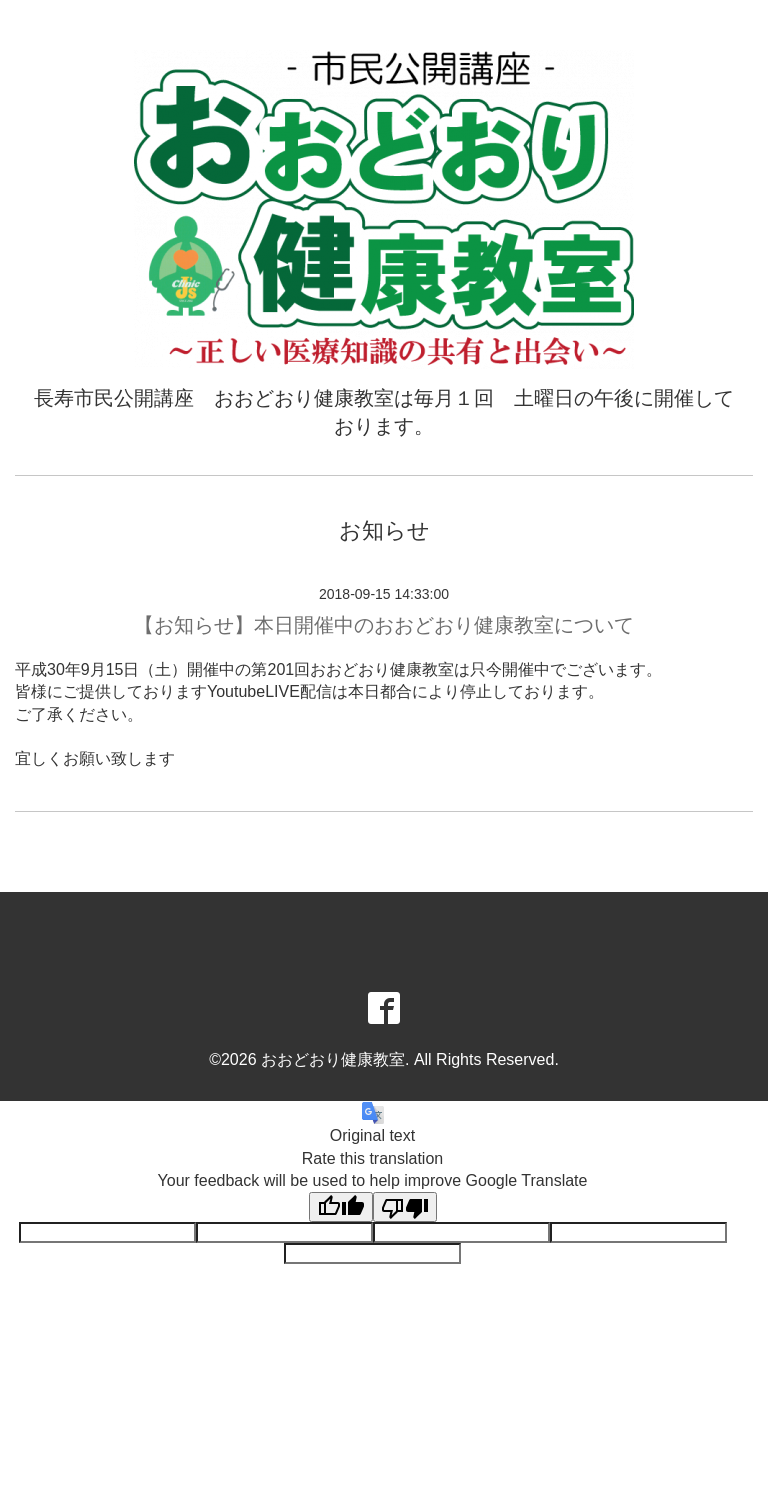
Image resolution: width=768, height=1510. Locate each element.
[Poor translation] (405, 1207)
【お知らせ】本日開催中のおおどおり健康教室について (384, 625)
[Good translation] (341, 1207)
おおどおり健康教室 (333, 1059)
